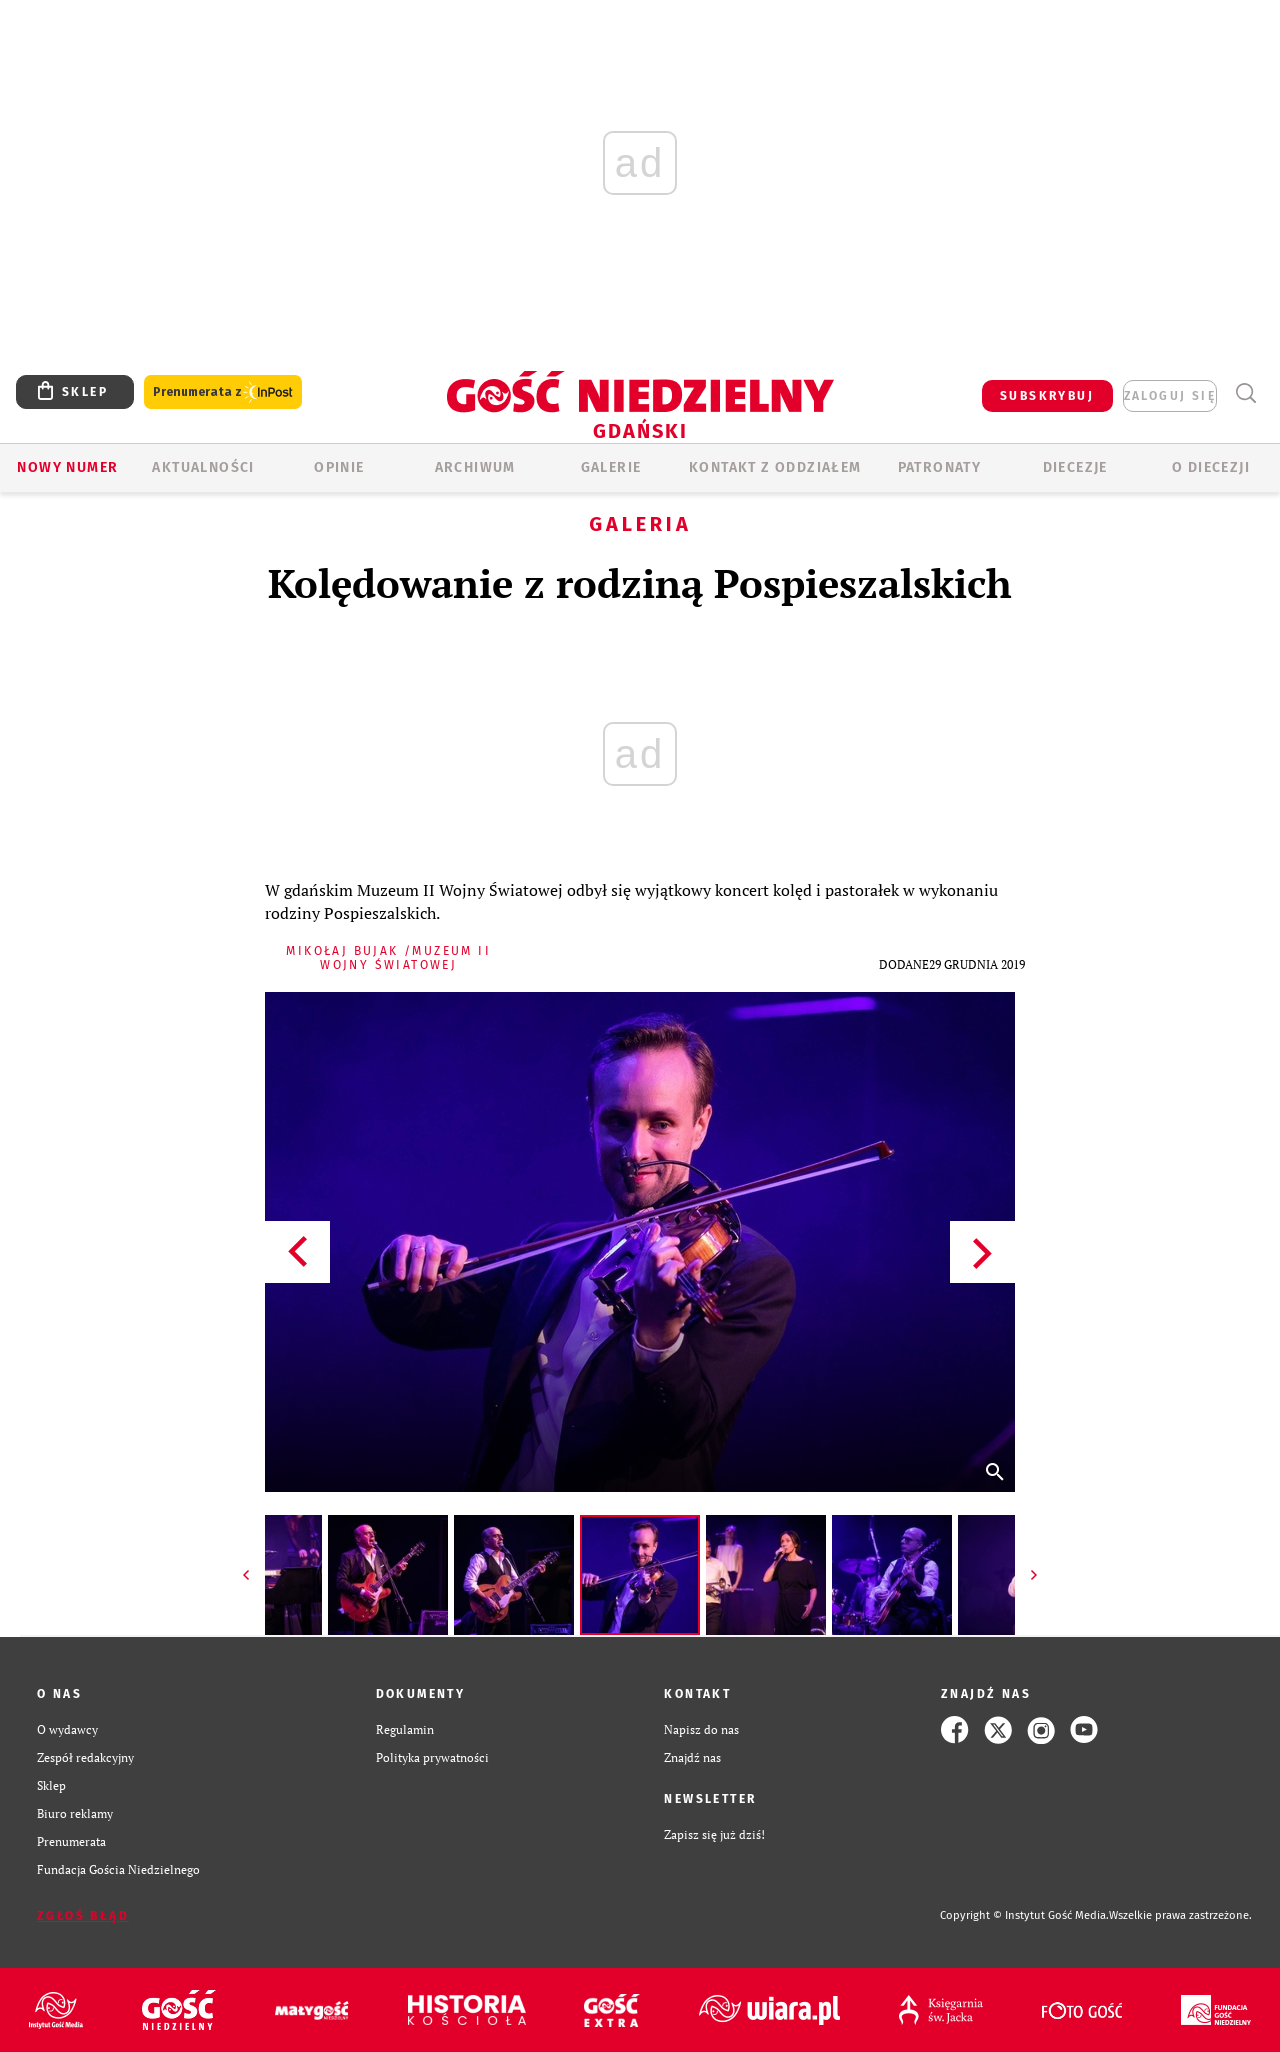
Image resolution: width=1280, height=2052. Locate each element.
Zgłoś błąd (83, 1916)
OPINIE (339, 467)
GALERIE (611, 467)
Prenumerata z (223, 392)
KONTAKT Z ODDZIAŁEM (775, 467)
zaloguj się (1170, 396)
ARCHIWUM (475, 467)
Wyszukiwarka (1245, 393)
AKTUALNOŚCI (203, 467)
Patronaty (940, 467)
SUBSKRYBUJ (1047, 396)
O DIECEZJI (1211, 467)
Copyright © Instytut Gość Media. (1024, 1915)
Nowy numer (67, 467)
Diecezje (1075, 467)
